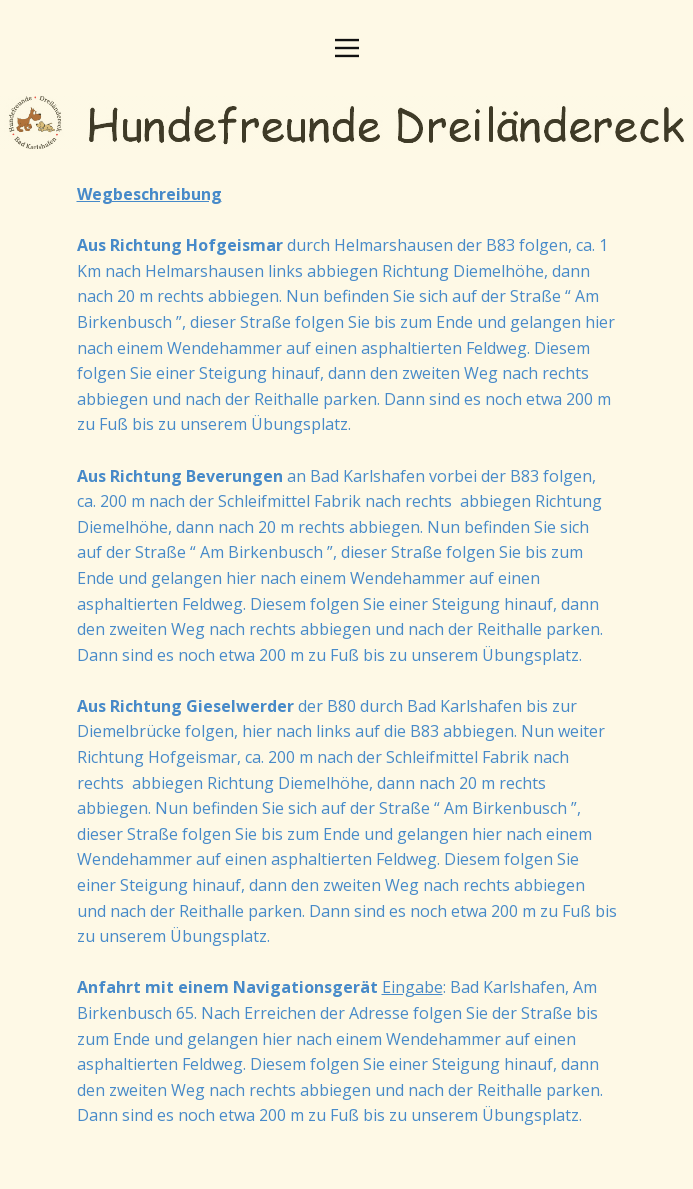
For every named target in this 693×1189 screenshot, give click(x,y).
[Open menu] (347, 48)
